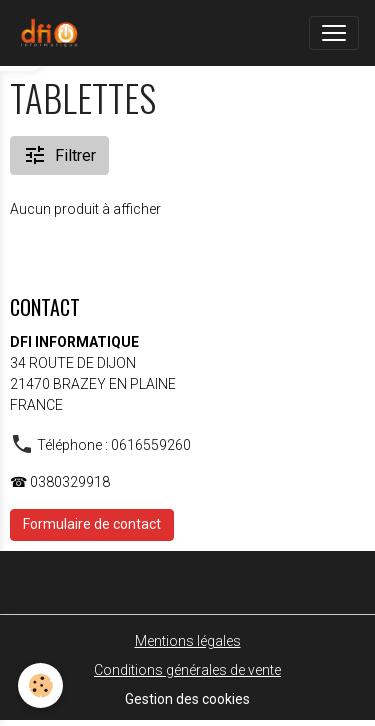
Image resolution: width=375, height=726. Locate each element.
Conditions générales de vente (187, 670)
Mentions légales (188, 641)
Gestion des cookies (187, 699)
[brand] (53, 33)
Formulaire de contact (92, 524)
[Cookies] (40, 685)
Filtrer (59, 155)
